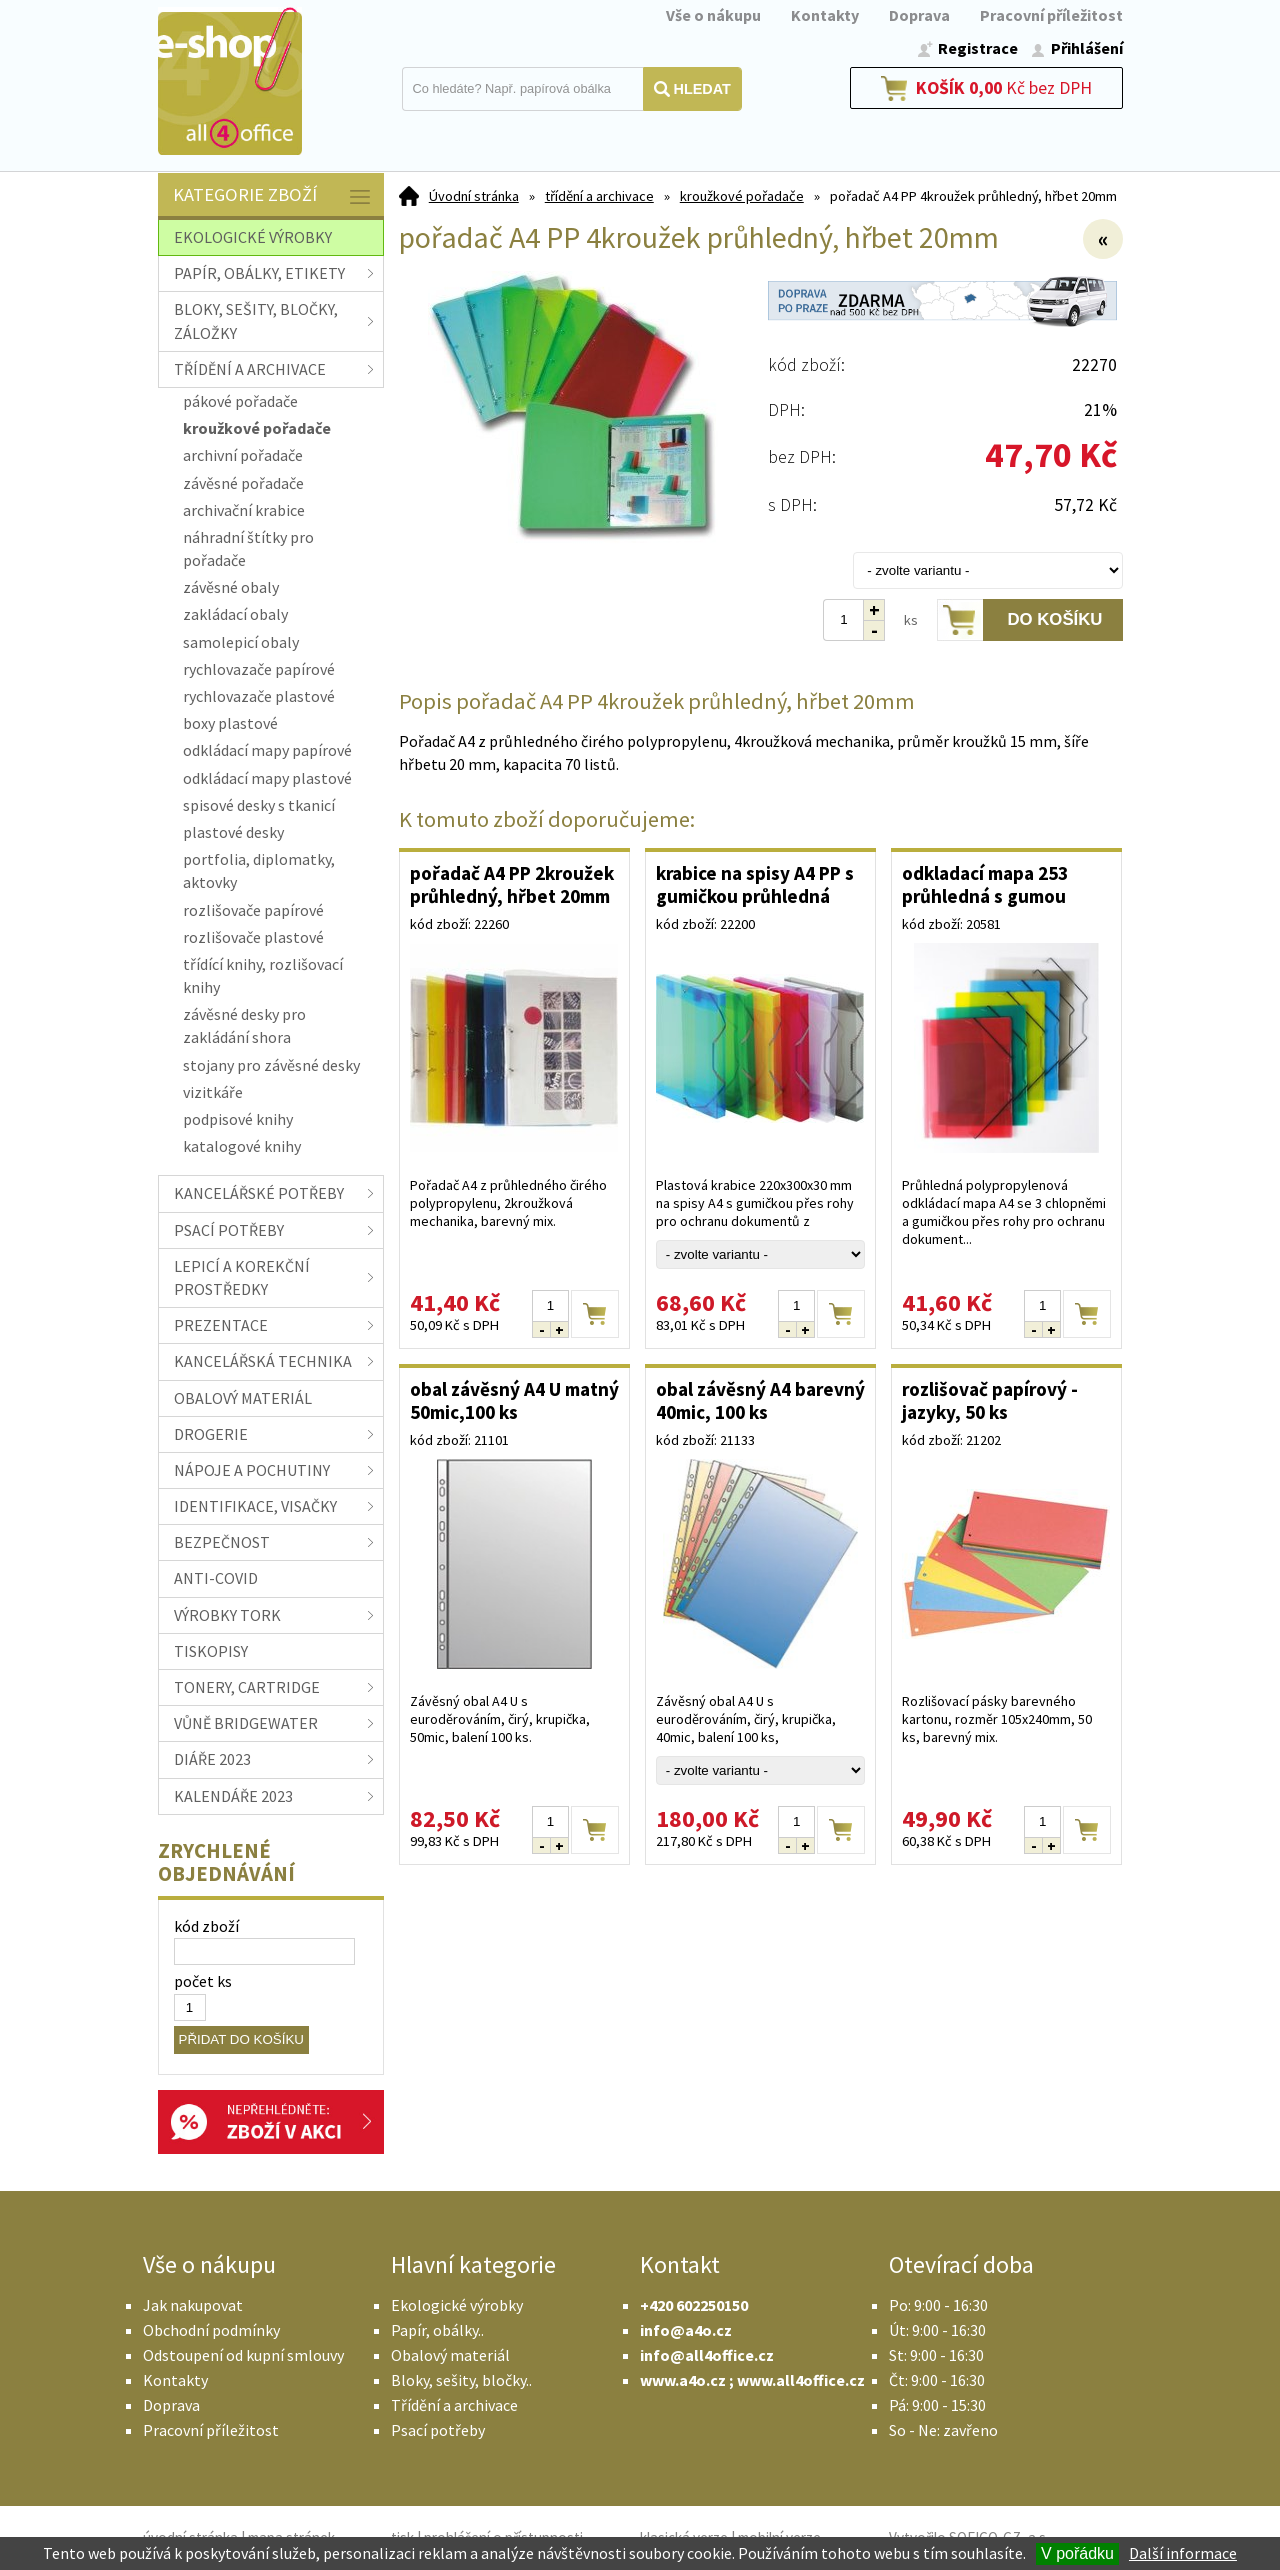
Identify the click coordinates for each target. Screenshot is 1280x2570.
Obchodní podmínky (211, 2330)
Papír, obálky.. (437, 2330)
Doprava (919, 15)
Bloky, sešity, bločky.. (461, 2380)
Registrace (978, 48)
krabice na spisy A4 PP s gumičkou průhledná (755, 884)
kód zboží (206, 1926)
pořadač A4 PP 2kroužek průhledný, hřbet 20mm (512, 884)
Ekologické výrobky (457, 2305)
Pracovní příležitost (1051, 15)
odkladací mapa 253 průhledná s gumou (985, 884)
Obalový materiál (450, 2355)
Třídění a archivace (454, 2405)
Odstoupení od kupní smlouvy (243, 2355)
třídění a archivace (599, 196)
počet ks (203, 1981)
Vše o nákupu (713, 15)
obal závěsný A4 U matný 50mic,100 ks (514, 1400)
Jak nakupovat (193, 2305)
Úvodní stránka (474, 196)
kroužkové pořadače (742, 196)
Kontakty (825, 15)
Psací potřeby (438, 2430)
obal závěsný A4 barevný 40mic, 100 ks (760, 1400)
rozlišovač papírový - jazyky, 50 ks (990, 1400)
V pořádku (1077, 2553)
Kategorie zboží (273, 196)
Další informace (1183, 2553)
